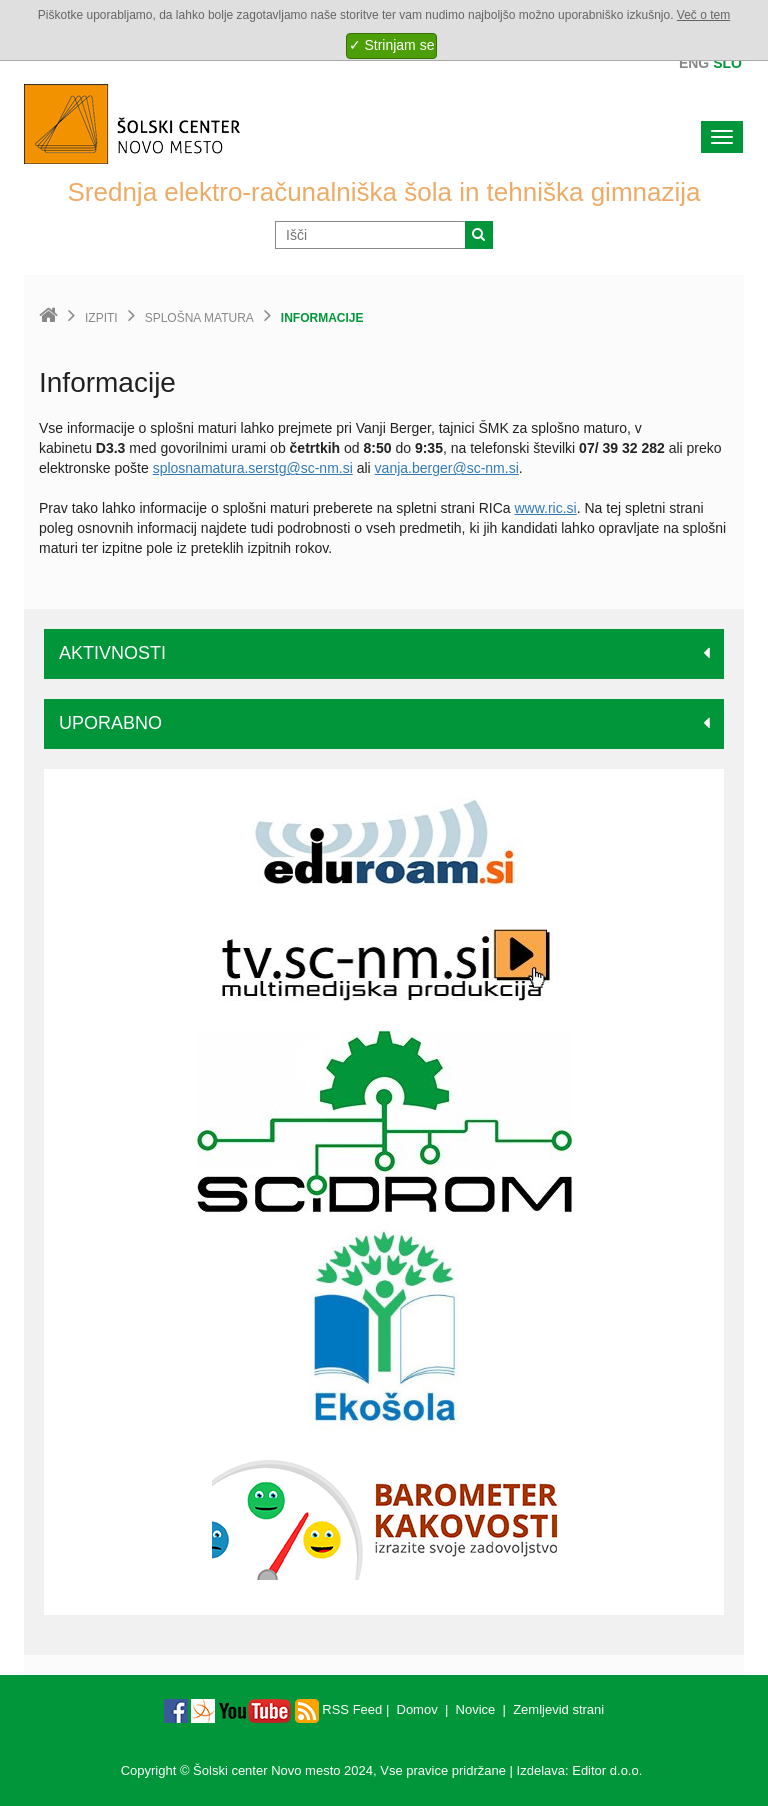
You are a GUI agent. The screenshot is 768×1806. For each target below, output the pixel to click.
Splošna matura (199, 318)
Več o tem (703, 15)
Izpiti (101, 318)
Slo (727, 63)
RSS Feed (339, 1709)
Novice (476, 1709)
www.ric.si (545, 508)
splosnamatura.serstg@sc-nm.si (253, 468)
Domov (417, 1709)
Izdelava (541, 1770)
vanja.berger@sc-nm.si (447, 468)
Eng (694, 63)
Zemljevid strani (558, 1709)
